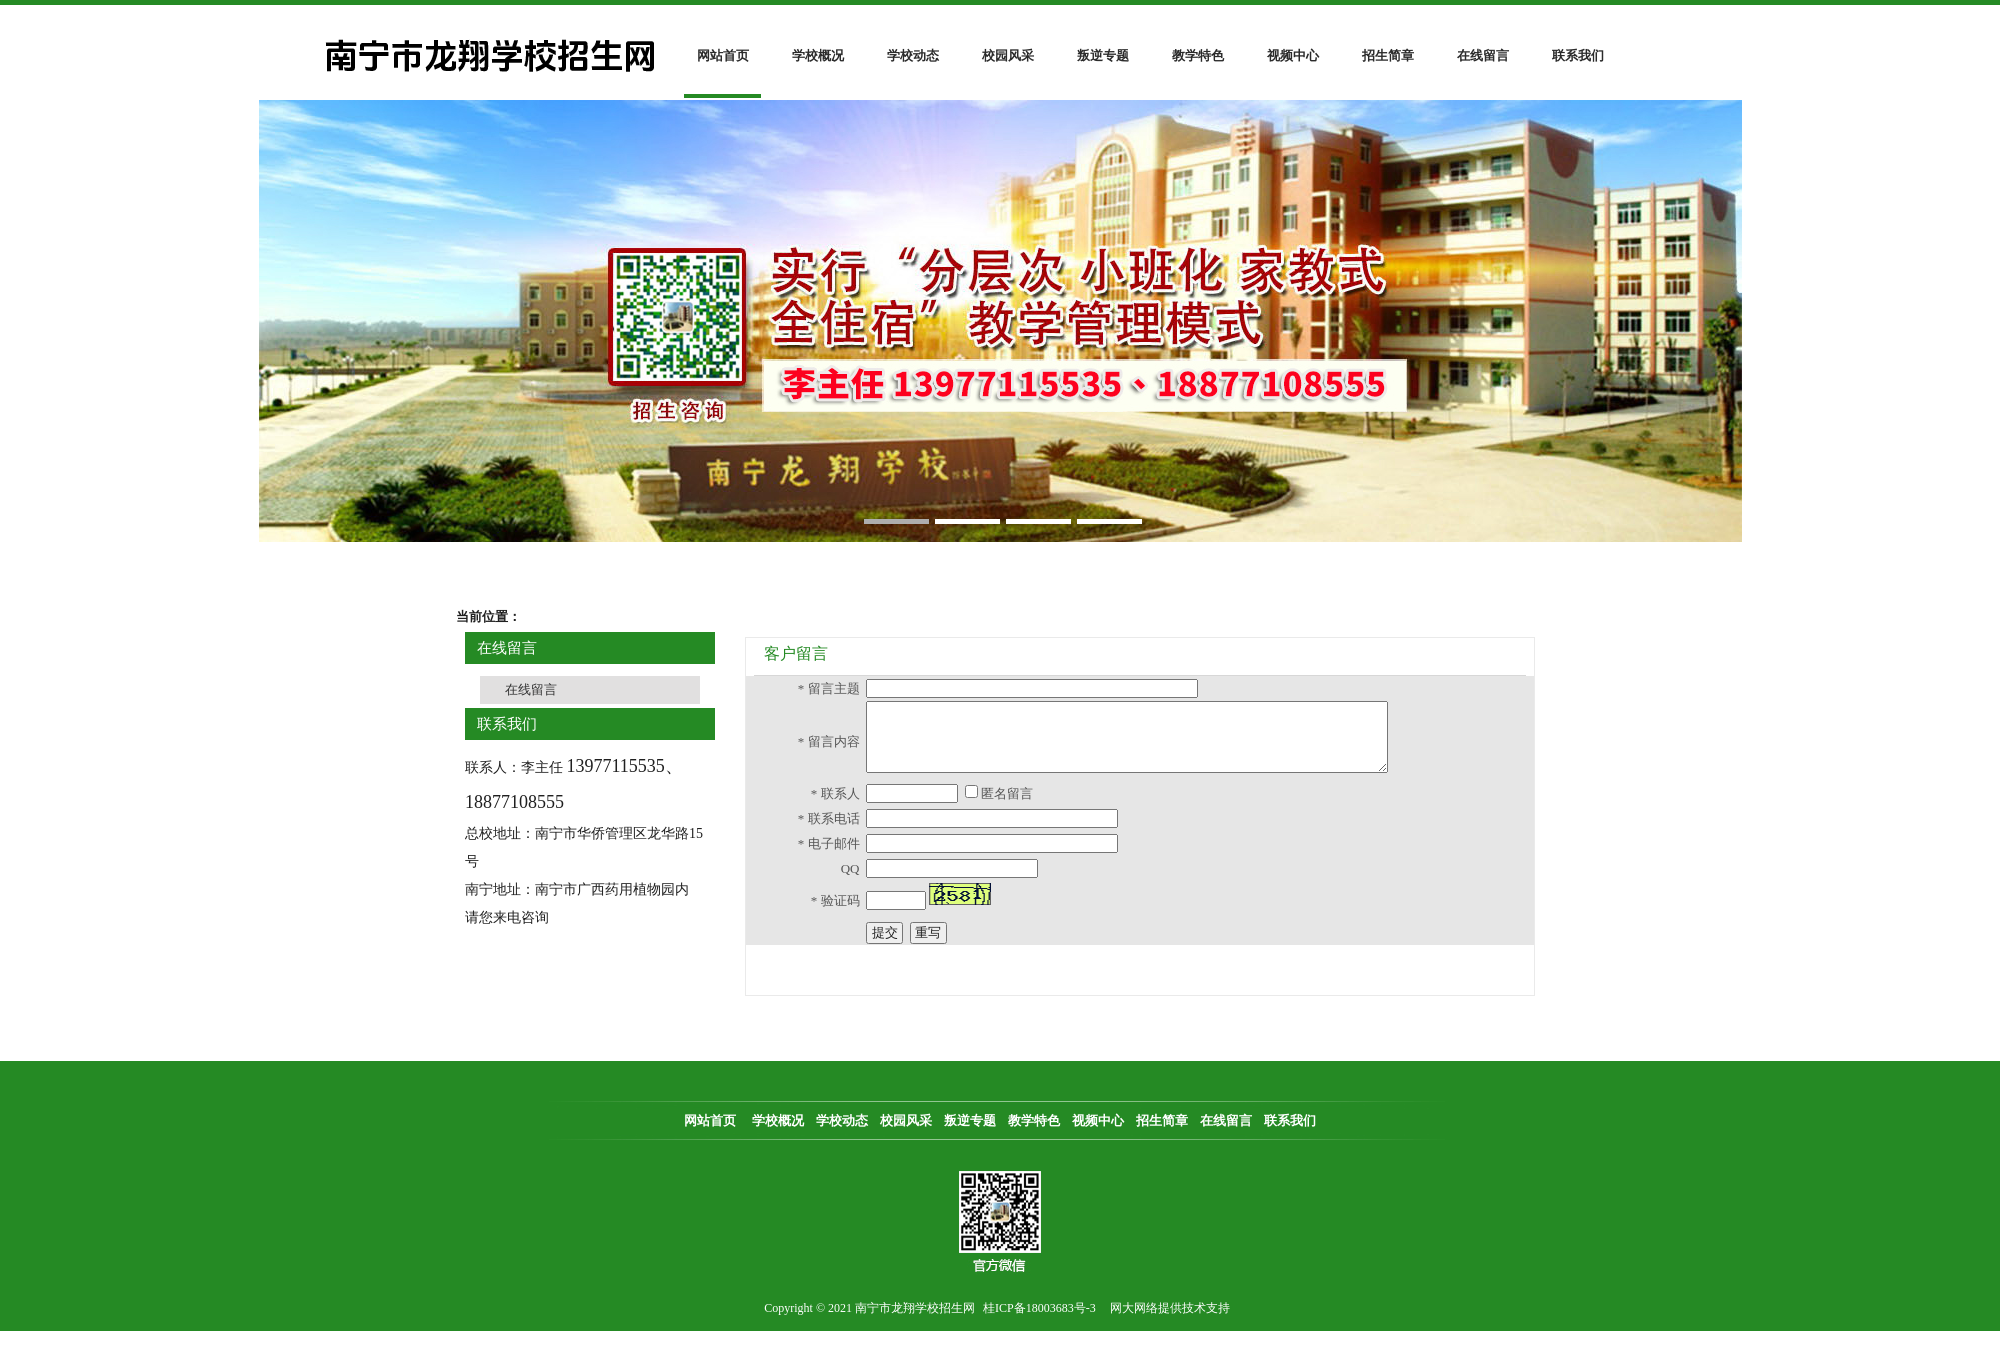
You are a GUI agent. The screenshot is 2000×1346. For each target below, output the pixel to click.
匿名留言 (1005, 808)
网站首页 (723, 55)
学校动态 (913, 55)
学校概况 (818, 55)
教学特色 (1198, 55)
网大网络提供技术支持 (1170, 1323)
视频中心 (1293, 55)
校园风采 (1008, 55)
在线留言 (1483, 55)
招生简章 (1388, 55)
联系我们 (1578, 55)
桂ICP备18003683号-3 (1039, 1323)
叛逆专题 (1103, 55)
